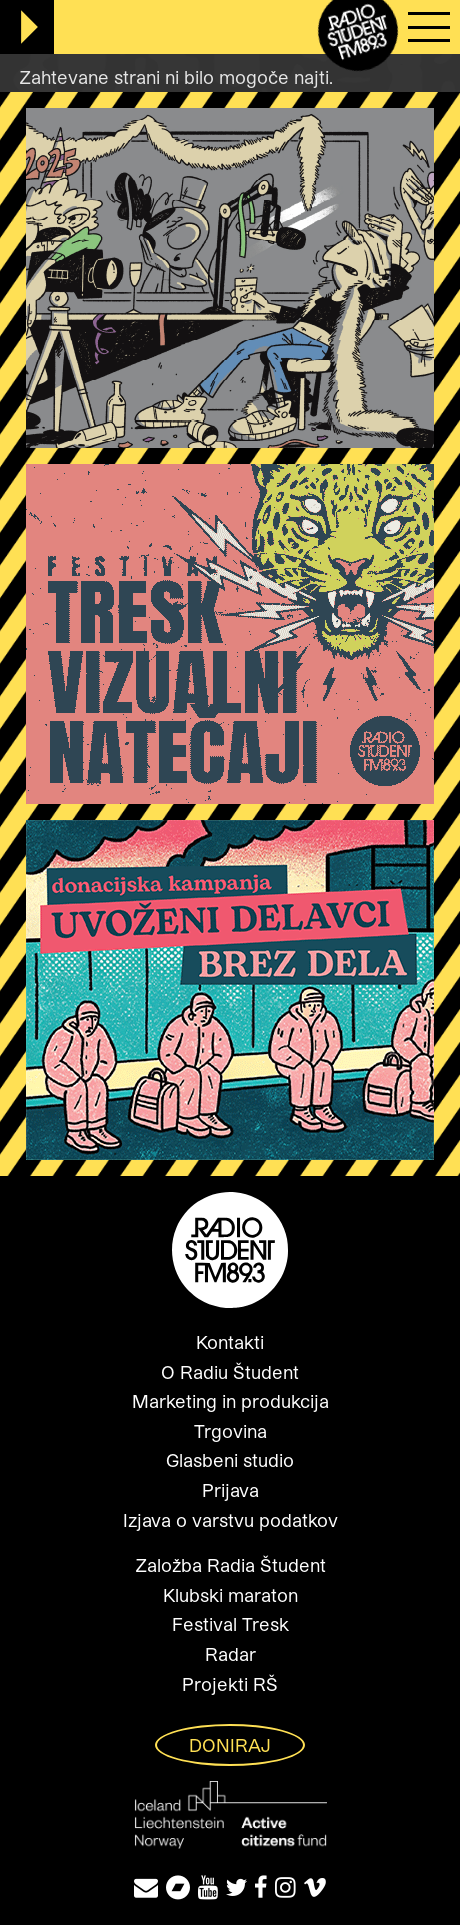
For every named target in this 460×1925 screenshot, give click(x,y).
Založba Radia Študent (230, 1565)
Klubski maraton (230, 1595)
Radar (230, 1654)
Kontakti (230, 1342)
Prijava (230, 1490)
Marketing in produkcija (230, 1401)
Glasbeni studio (230, 1460)
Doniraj (230, 1745)
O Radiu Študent (230, 1372)
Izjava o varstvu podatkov (230, 1520)
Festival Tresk (230, 1624)
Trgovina (230, 1431)
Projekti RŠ (230, 1684)
